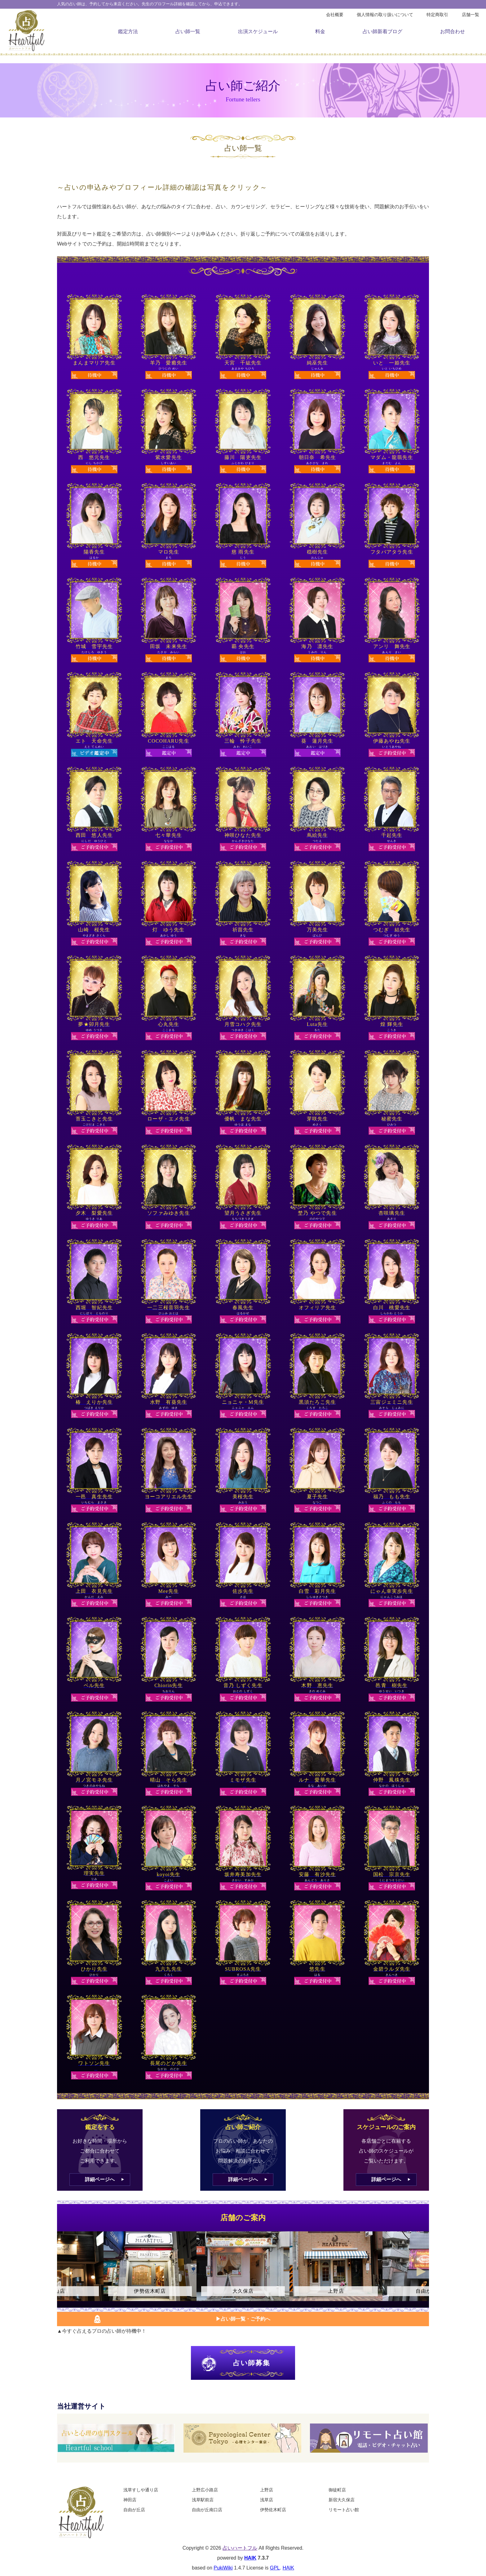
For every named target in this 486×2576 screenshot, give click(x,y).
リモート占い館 (344, 2509)
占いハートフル (240, 2548)
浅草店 (266, 2499)
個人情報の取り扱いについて (385, 14)
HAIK (250, 2558)
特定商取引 (437, 14)
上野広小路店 (205, 2489)
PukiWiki (223, 2567)
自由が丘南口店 (207, 2509)
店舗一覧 (470, 14)
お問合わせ (452, 31)
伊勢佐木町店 (273, 2509)
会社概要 (334, 14)
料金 (320, 31)
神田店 (129, 2499)
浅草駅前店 (203, 2499)
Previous (65, 2271)
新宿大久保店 (342, 2499)
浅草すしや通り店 (140, 2489)
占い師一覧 (187, 31)
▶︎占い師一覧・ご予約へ (243, 2319)
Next (421, 2271)
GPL (275, 2567)
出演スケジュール (258, 31)
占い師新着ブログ (382, 31)
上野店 (266, 2489)
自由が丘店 (134, 2509)
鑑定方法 (128, 31)
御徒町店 (337, 2489)
